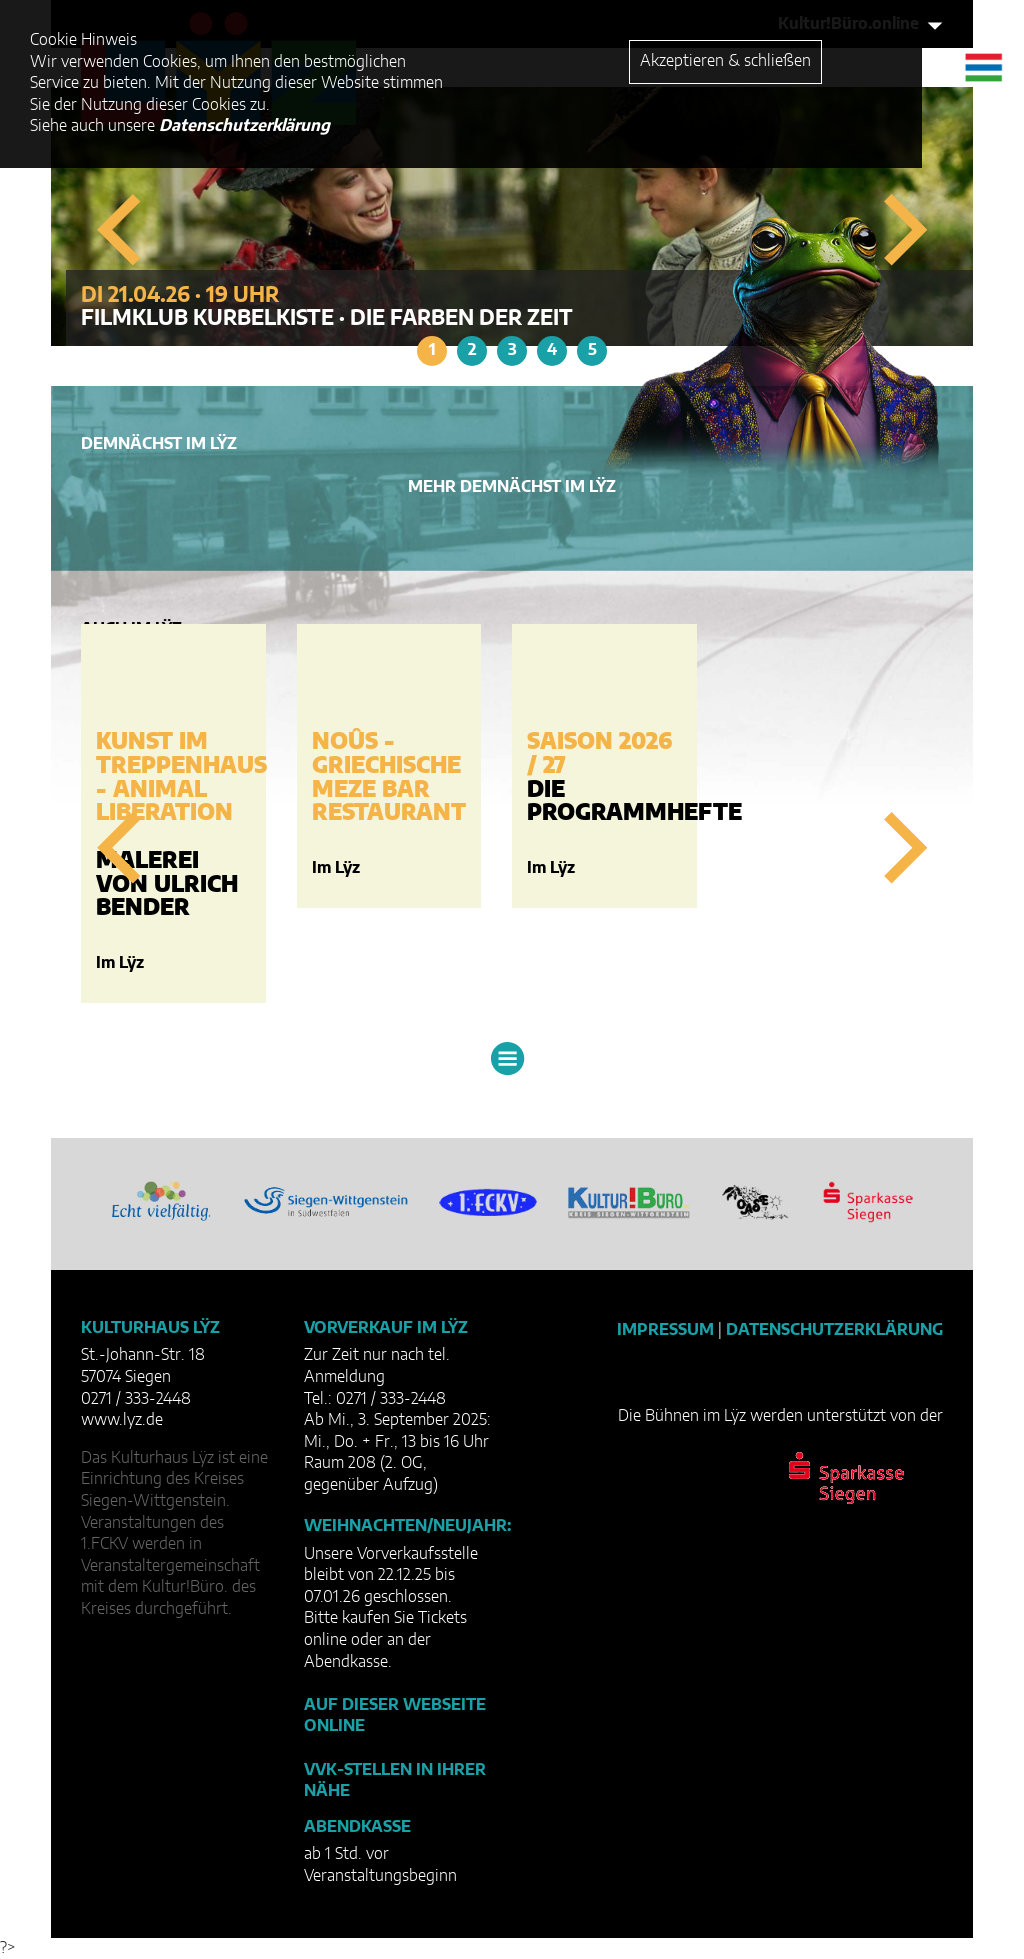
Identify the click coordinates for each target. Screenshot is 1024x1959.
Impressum (665, 1330)
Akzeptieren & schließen (725, 61)
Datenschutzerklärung (834, 1330)
